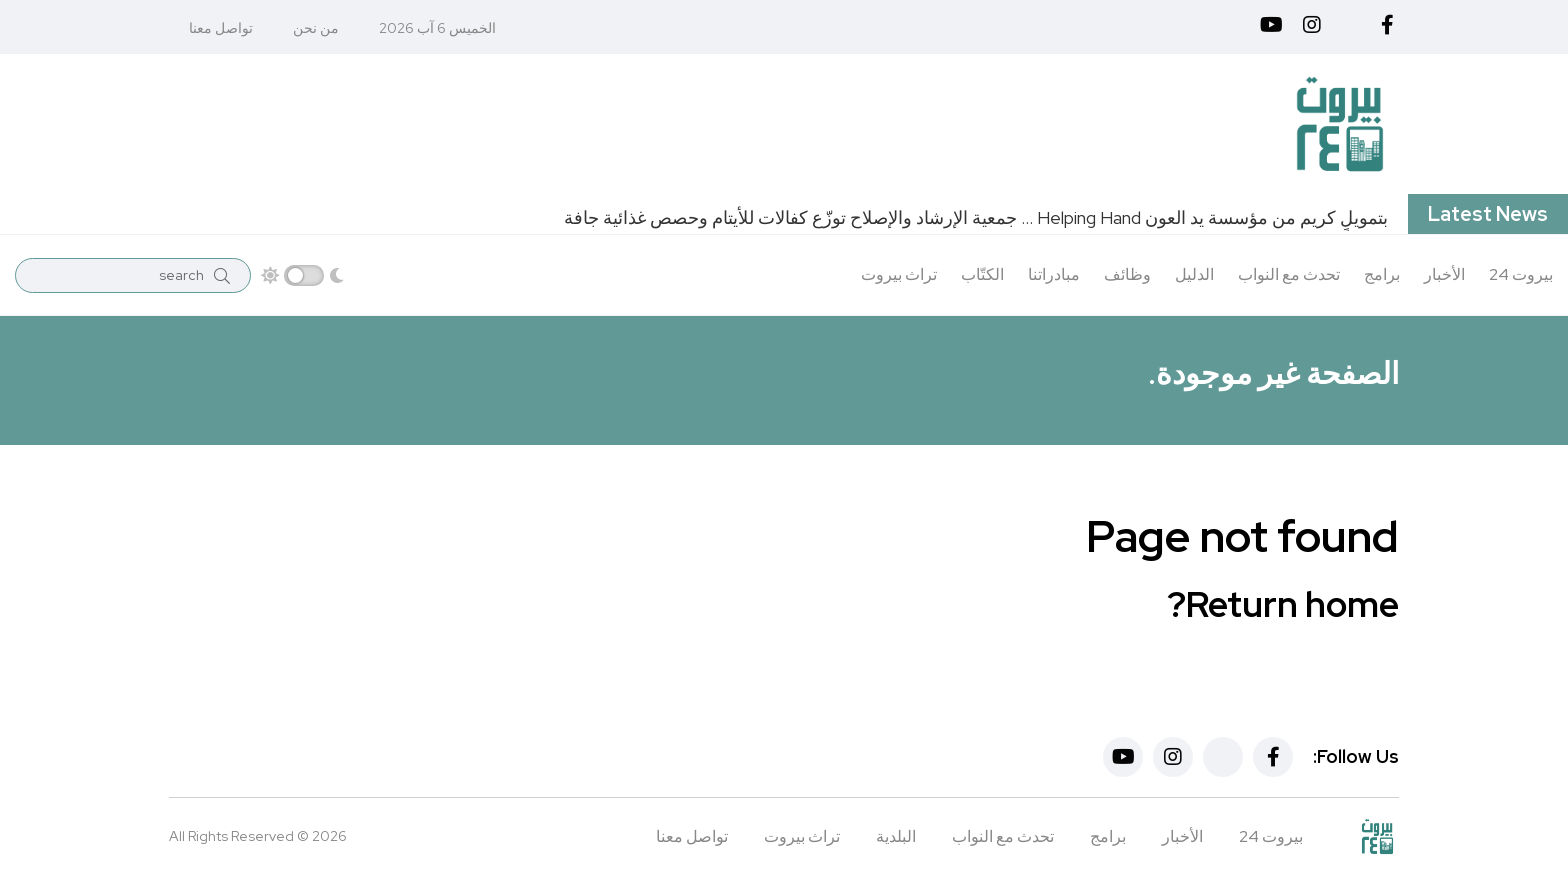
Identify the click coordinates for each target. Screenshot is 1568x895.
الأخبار (1444, 274)
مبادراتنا (1054, 274)
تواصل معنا (221, 28)
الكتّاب (982, 274)
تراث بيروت (899, 274)
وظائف (1127, 274)
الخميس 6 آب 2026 (437, 28)
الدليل (1194, 274)
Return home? (1283, 604)
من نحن (316, 28)
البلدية (896, 836)
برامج (1382, 274)
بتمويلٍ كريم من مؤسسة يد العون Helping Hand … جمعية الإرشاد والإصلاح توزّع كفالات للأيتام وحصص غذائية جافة (976, 217)
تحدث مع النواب (1289, 274)
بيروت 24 (1521, 274)
